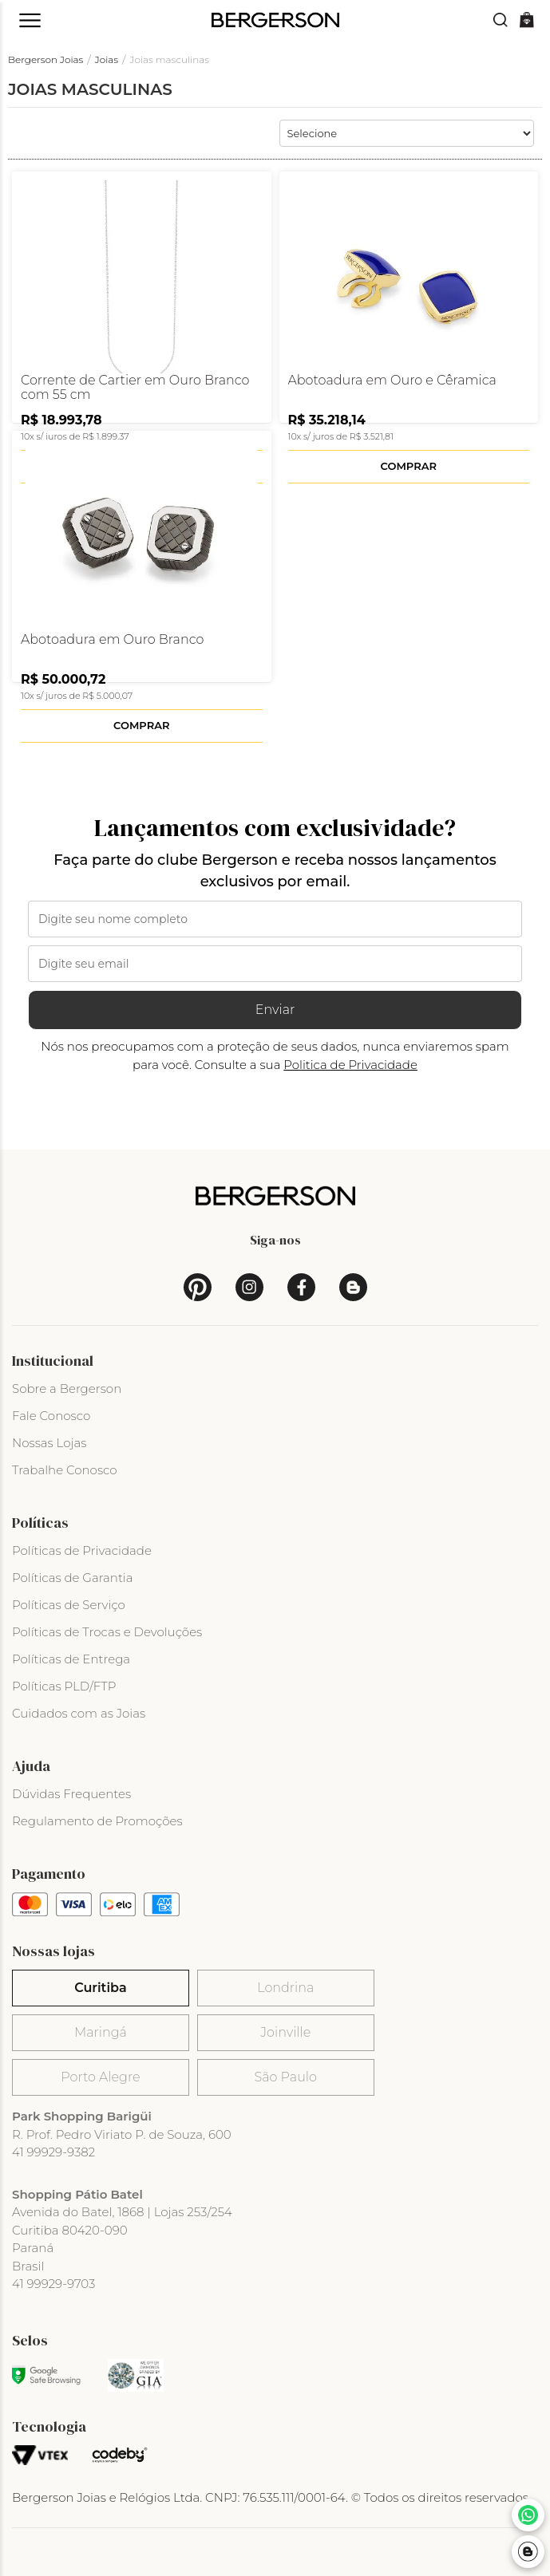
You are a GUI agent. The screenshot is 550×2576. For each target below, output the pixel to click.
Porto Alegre (100, 2077)
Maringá (100, 2032)
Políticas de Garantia (72, 1577)
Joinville (285, 2032)
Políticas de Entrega (71, 1659)
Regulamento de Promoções (97, 1820)
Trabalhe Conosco (64, 1469)
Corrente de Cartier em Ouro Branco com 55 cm (135, 387)
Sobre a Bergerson (66, 1388)
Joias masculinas (170, 59)
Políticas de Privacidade (82, 1550)
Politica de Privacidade (350, 1064)
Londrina (285, 1987)
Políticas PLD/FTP (64, 1686)
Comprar (409, 466)
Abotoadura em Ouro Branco (112, 640)
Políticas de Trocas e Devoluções (107, 1631)
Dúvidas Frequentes (71, 1793)
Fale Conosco (51, 1415)
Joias (106, 59)
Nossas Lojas (49, 1442)
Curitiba (100, 1987)
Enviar (275, 1009)
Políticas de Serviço (68, 1604)
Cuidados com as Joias (78, 1713)
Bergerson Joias (45, 59)
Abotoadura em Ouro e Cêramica (392, 380)
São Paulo (286, 2077)
